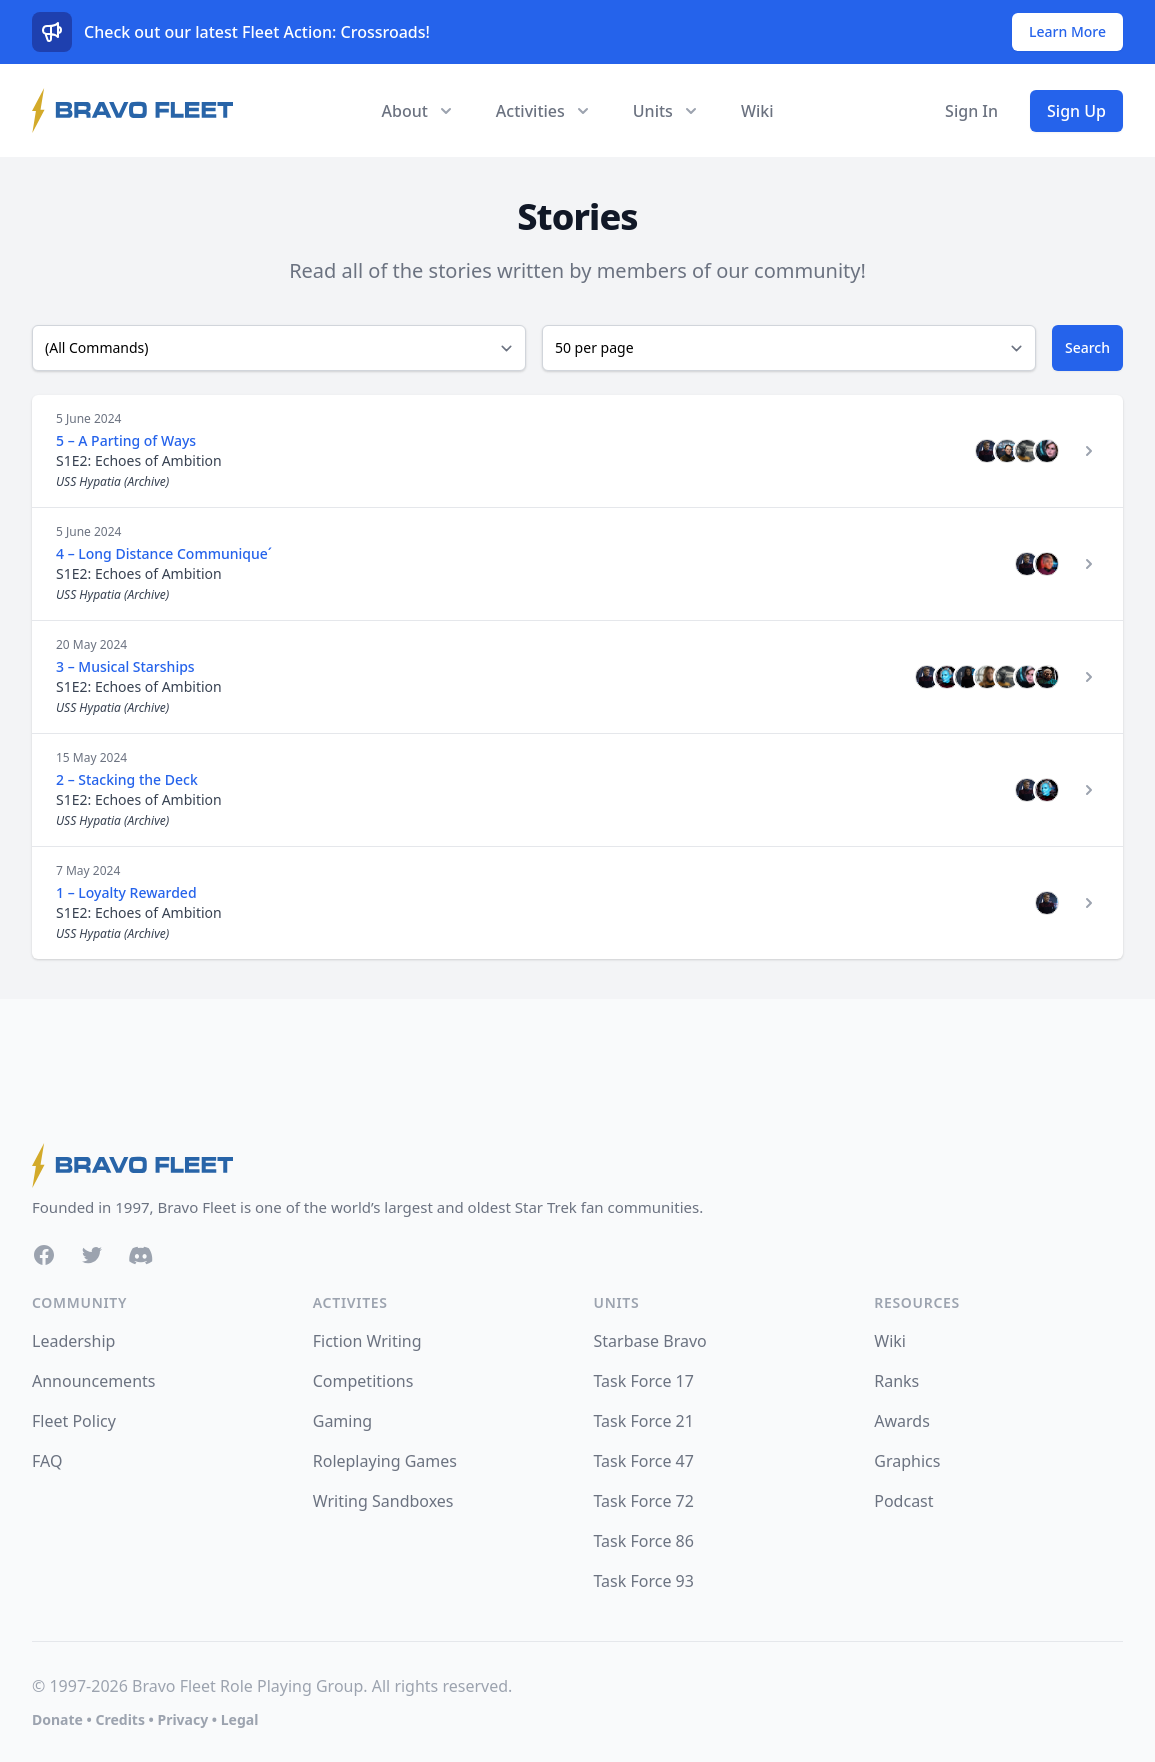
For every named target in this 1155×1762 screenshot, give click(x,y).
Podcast (903, 1501)
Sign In (971, 111)
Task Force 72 (644, 1501)
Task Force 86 (644, 1541)
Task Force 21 (644, 1421)
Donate (57, 1719)
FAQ (47, 1461)
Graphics (907, 1461)
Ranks (896, 1381)
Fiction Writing (367, 1341)
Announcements (93, 1381)
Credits (119, 1719)
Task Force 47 (644, 1461)
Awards (902, 1421)
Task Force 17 (644, 1381)
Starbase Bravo (650, 1341)
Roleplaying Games (385, 1461)
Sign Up (1076, 111)
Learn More (1067, 31)
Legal (240, 1719)
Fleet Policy (74, 1421)
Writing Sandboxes (383, 1501)
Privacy (182, 1719)
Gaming (342, 1421)
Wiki (757, 111)
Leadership (73, 1341)
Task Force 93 (644, 1581)
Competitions (363, 1381)
